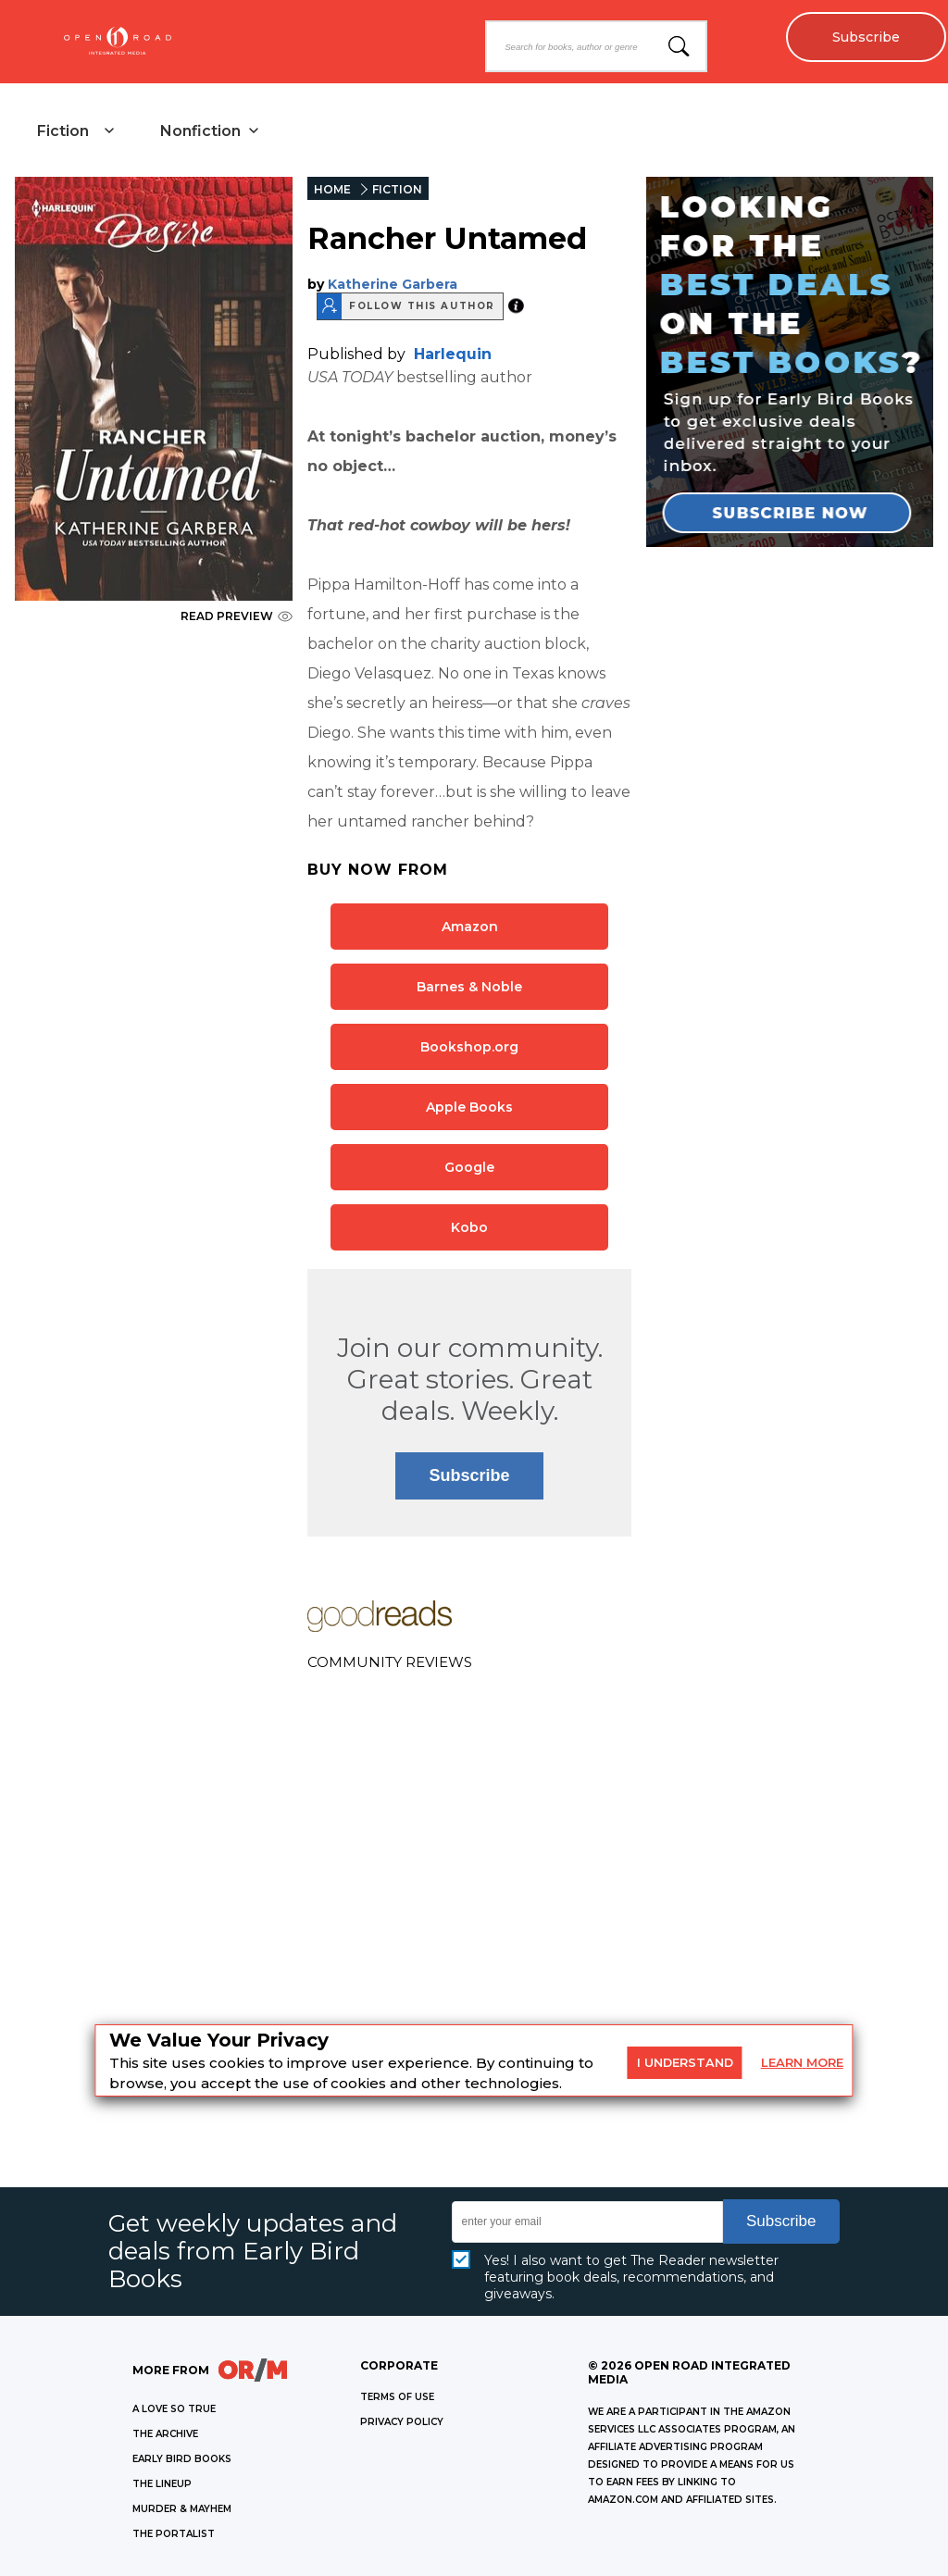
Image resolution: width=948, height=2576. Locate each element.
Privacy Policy (401, 2422)
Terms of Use (397, 2397)
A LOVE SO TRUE (174, 2409)
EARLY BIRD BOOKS (181, 2459)
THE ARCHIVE (165, 2434)
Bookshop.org (469, 1047)
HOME (332, 189)
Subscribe (865, 37)
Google (469, 1167)
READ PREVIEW (237, 616)
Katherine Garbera (392, 284)
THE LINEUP (162, 2484)
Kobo (469, 1227)
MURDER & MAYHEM (181, 2509)
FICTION (397, 189)
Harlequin (453, 354)
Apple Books (469, 1107)
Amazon (470, 926)
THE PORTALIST (173, 2534)
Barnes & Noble (469, 986)
